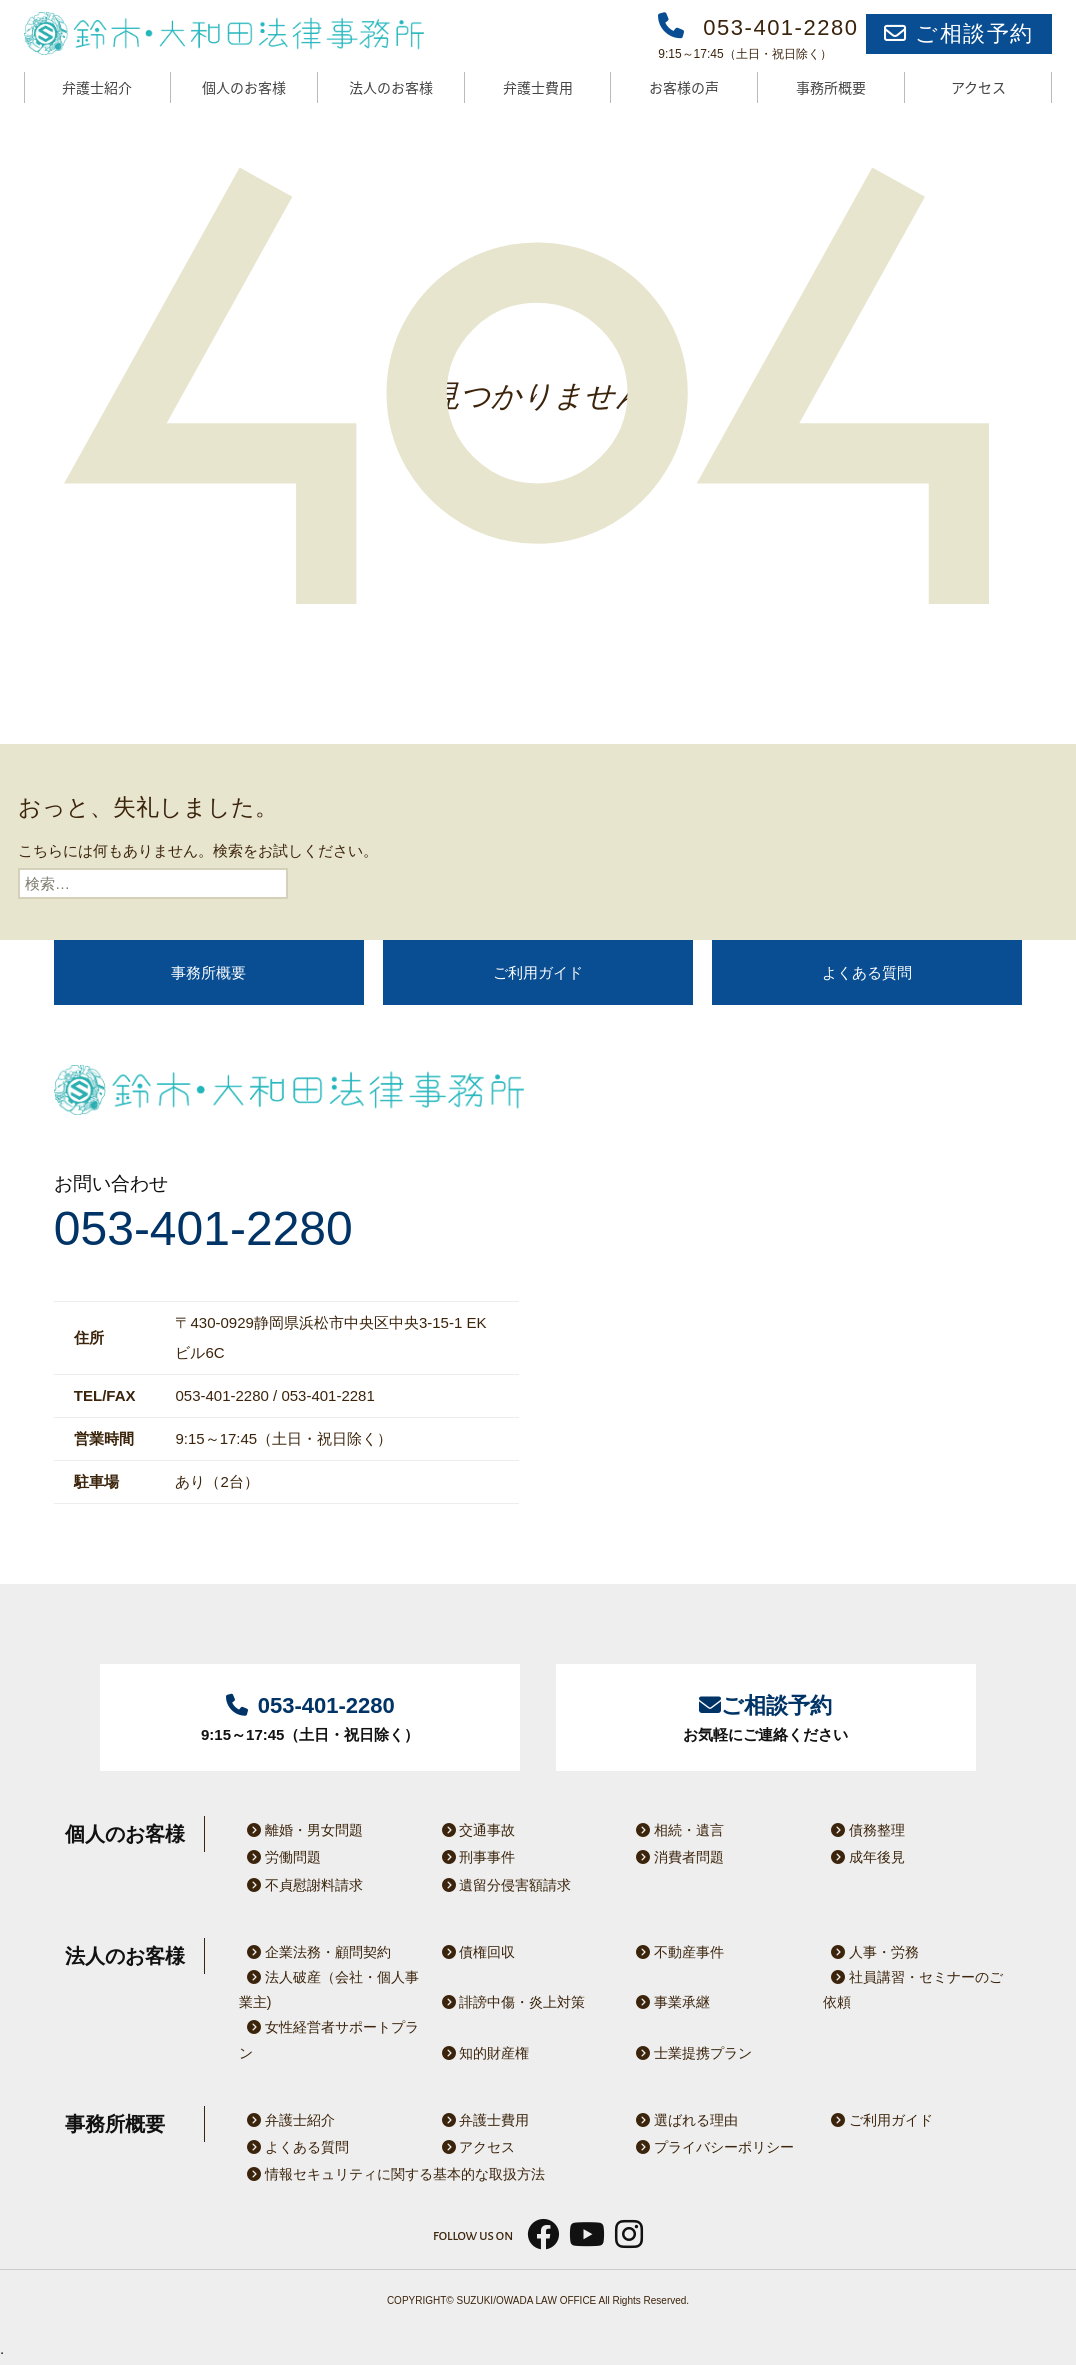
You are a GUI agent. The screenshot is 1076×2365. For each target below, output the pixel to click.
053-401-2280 (203, 1229)
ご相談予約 (959, 33)
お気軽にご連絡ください (766, 1715)
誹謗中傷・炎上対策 (510, 2002)
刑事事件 (475, 1857)
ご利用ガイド (538, 972)
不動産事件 (676, 1952)
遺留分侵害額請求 (503, 1885)
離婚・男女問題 (301, 1830)
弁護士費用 (538, 87)
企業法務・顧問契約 (315, 1952)
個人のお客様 (244, 87)
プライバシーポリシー (711, 2147)
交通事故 (475, 1830)
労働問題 (280, 1857)
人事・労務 (871, 1952)
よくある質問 (867, 972)
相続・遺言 (676, 1830)
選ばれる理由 (683, 2120)
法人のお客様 (391, 87)
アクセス (978, 87)
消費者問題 (676, 1857)
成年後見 (864, 1857)
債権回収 (475, 1952)
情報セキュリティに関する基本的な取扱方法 (392, 2174)
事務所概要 (831, 87)
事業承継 (669, 2002)
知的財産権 (482, 2053)
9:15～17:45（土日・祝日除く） (310, 1715)
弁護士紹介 (97, 87)
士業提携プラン (690, 2053)
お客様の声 (684, 87)
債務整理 (864, 1830)
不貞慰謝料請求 (301, 1885)
